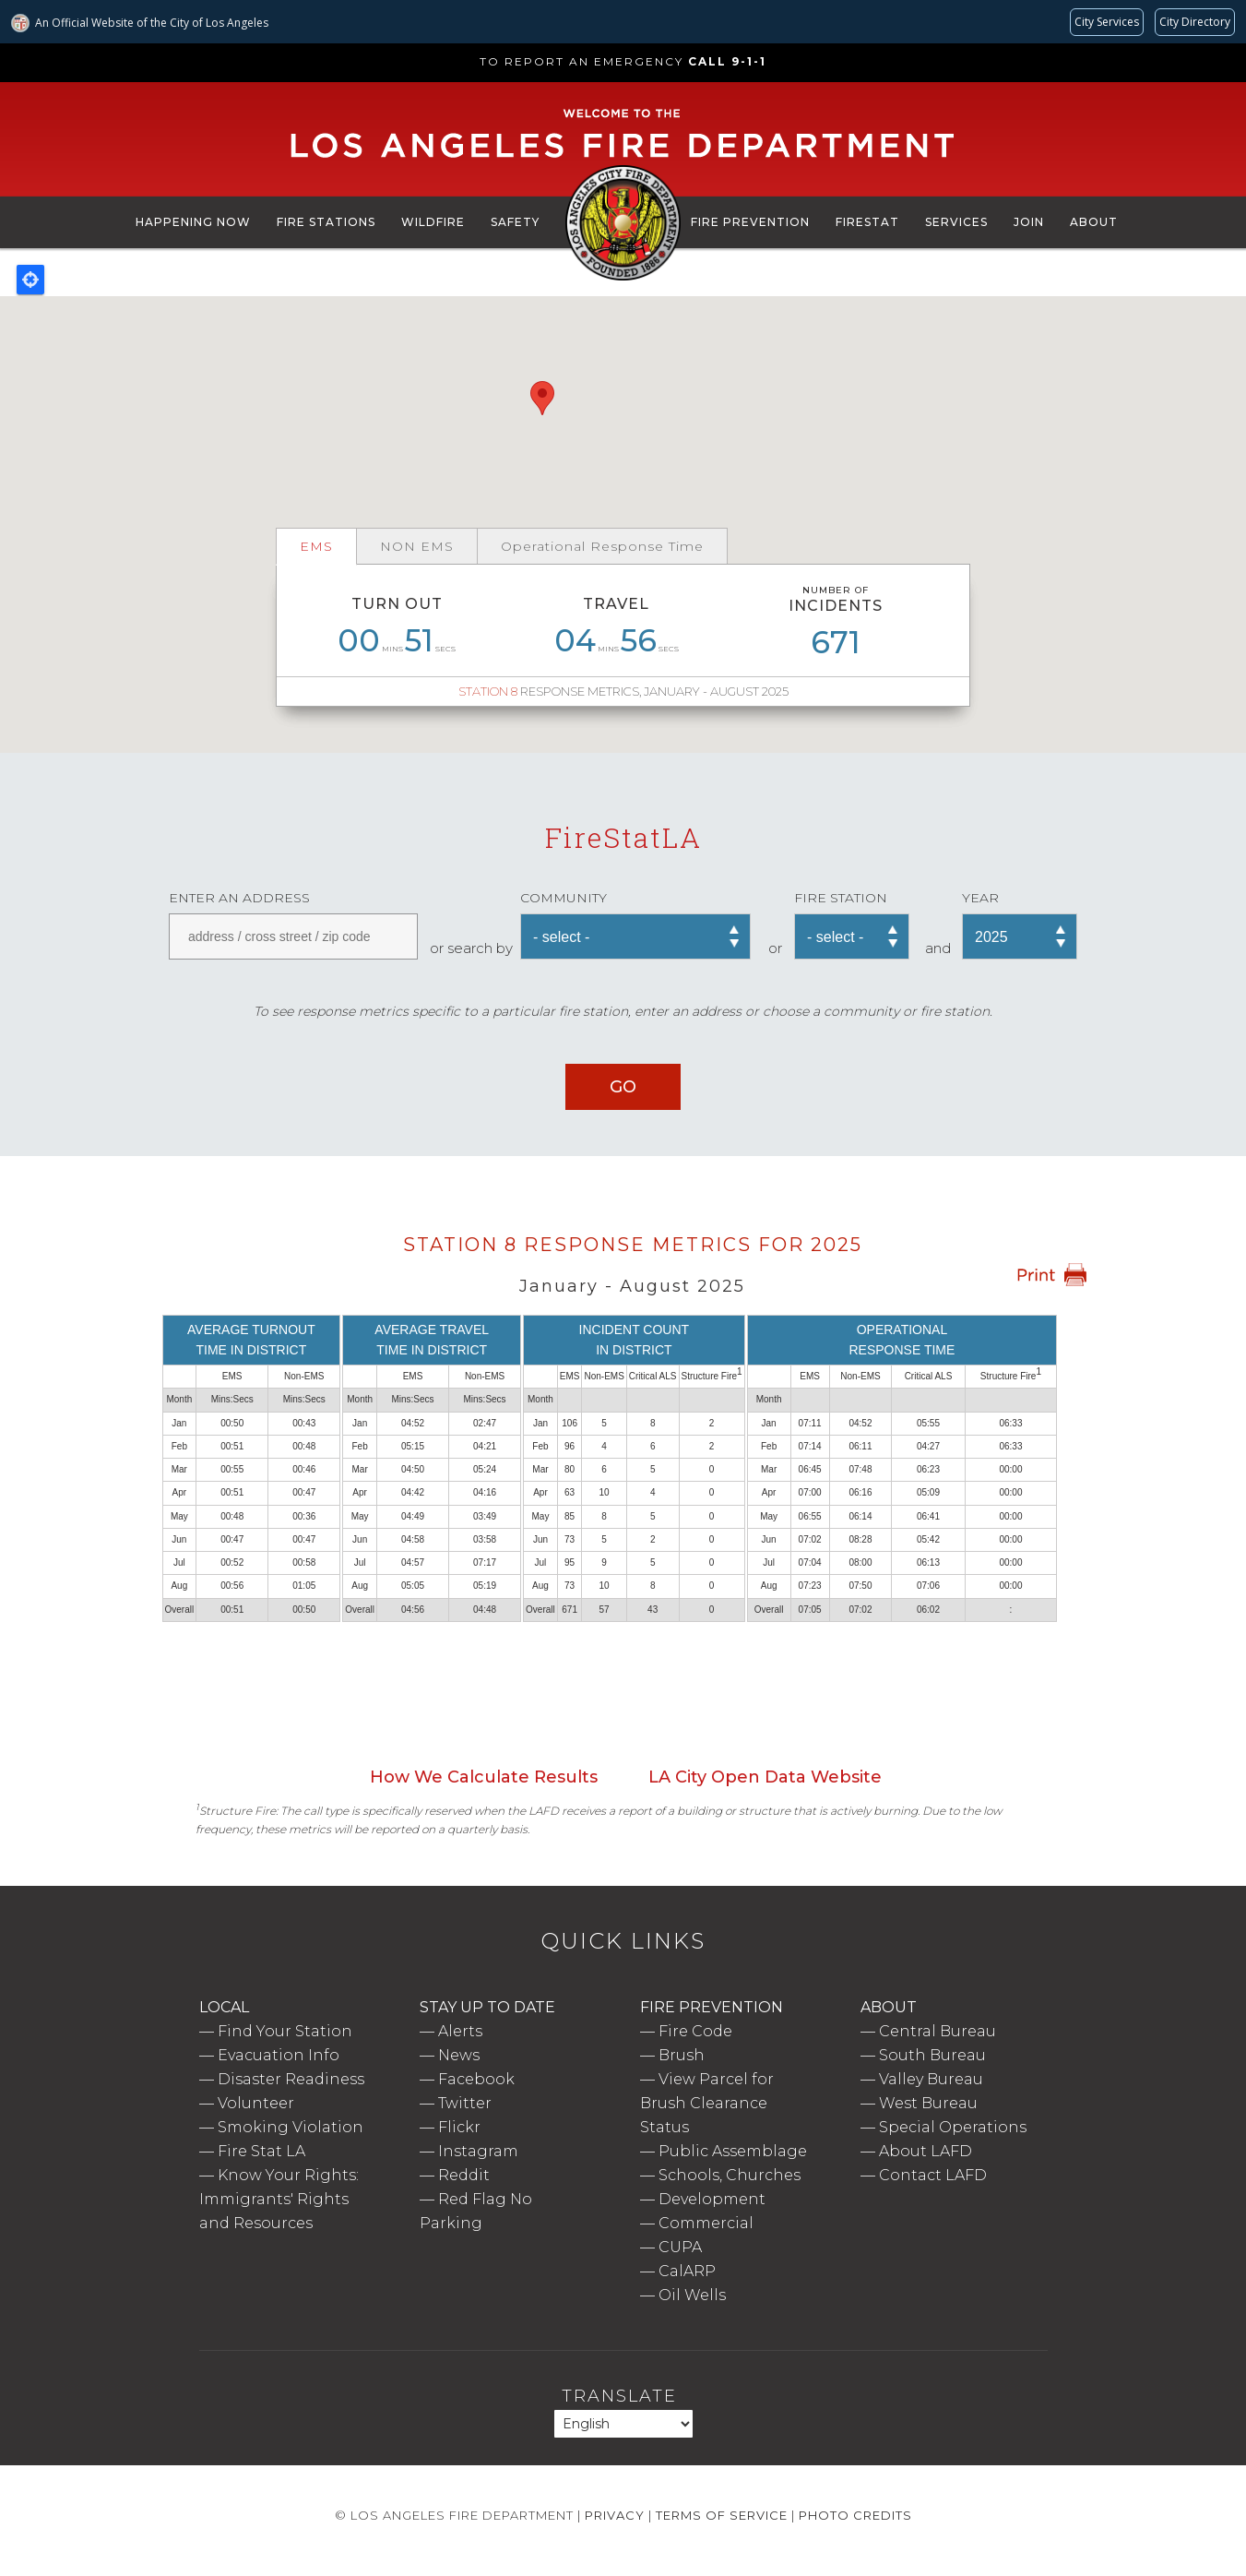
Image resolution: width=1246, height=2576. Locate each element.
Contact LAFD (933, 2175)
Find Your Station (285, 2031)
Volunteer (256, 2103)
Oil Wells (692, 2295)
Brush (682, 2055)
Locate (30, 279)
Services (956, 222)
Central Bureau (937, 2031)
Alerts (460, 2031)
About (1094, 222)
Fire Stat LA (261, 2151)
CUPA (680, 2247)
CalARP (687, 2271)
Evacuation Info (278, 2055)
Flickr (459, 2127)
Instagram (478, 2151)
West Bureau (928, 2103)
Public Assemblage (733, 2151)
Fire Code (695, 2031)
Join (1029, 222)
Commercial (706, 2223)
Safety (515, 222)
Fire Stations (326, 222)
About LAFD (925, 2151)
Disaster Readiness (291, 2079)
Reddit (464, 2175)
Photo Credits (855, 2515)
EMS (316, 546)
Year (980, 897)
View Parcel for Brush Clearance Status (707, 2103)
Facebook (476, 2079)
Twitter (465, 2103)
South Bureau (932, 2055)
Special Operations (952, 2127)
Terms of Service (722, 2515)
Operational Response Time (602, 546)
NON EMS (417, 546)
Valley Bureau (931, 2079)
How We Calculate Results (484, 1777)
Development (712, 2199)
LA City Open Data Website (765, 1777)
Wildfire (433, 222)
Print (1051, 1274)
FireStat (867, 222)
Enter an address (239, 897)
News (459, 2055)
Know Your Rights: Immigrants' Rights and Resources (279, 2199)
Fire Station (840, 897)
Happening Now (193, 222)
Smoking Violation (290, 2127)
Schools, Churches (730, 2175)
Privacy (615, 2515)
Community (563, 897)
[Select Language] (623, 2424)
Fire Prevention (750, 222)
